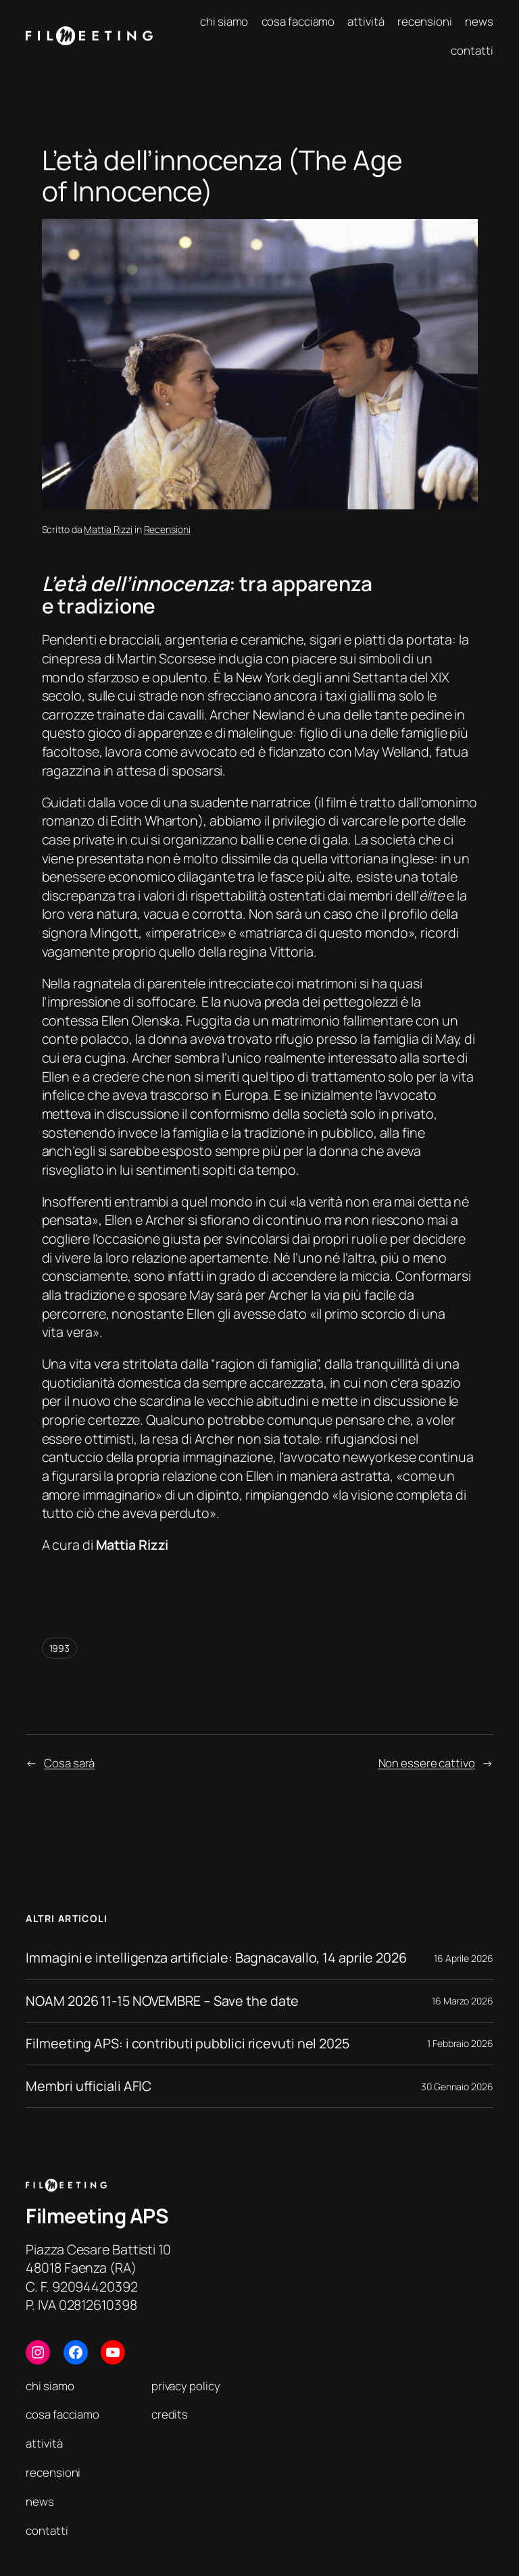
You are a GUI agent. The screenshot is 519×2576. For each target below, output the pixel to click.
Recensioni (167, 529)
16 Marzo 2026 (462, 2000)
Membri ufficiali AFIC (88, 2086)
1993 (59, 1648)
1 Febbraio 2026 (460, 2043)
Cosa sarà (69, 1763)
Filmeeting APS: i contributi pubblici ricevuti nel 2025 (187, 2043)
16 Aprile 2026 (463, 1958)
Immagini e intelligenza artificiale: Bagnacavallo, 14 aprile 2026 (216, 1957)
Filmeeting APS (97, 2215)
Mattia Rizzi (108, 529)
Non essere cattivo (426, 1763)
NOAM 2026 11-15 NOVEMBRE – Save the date (162, 2001)
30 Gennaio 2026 (457, 2086)
